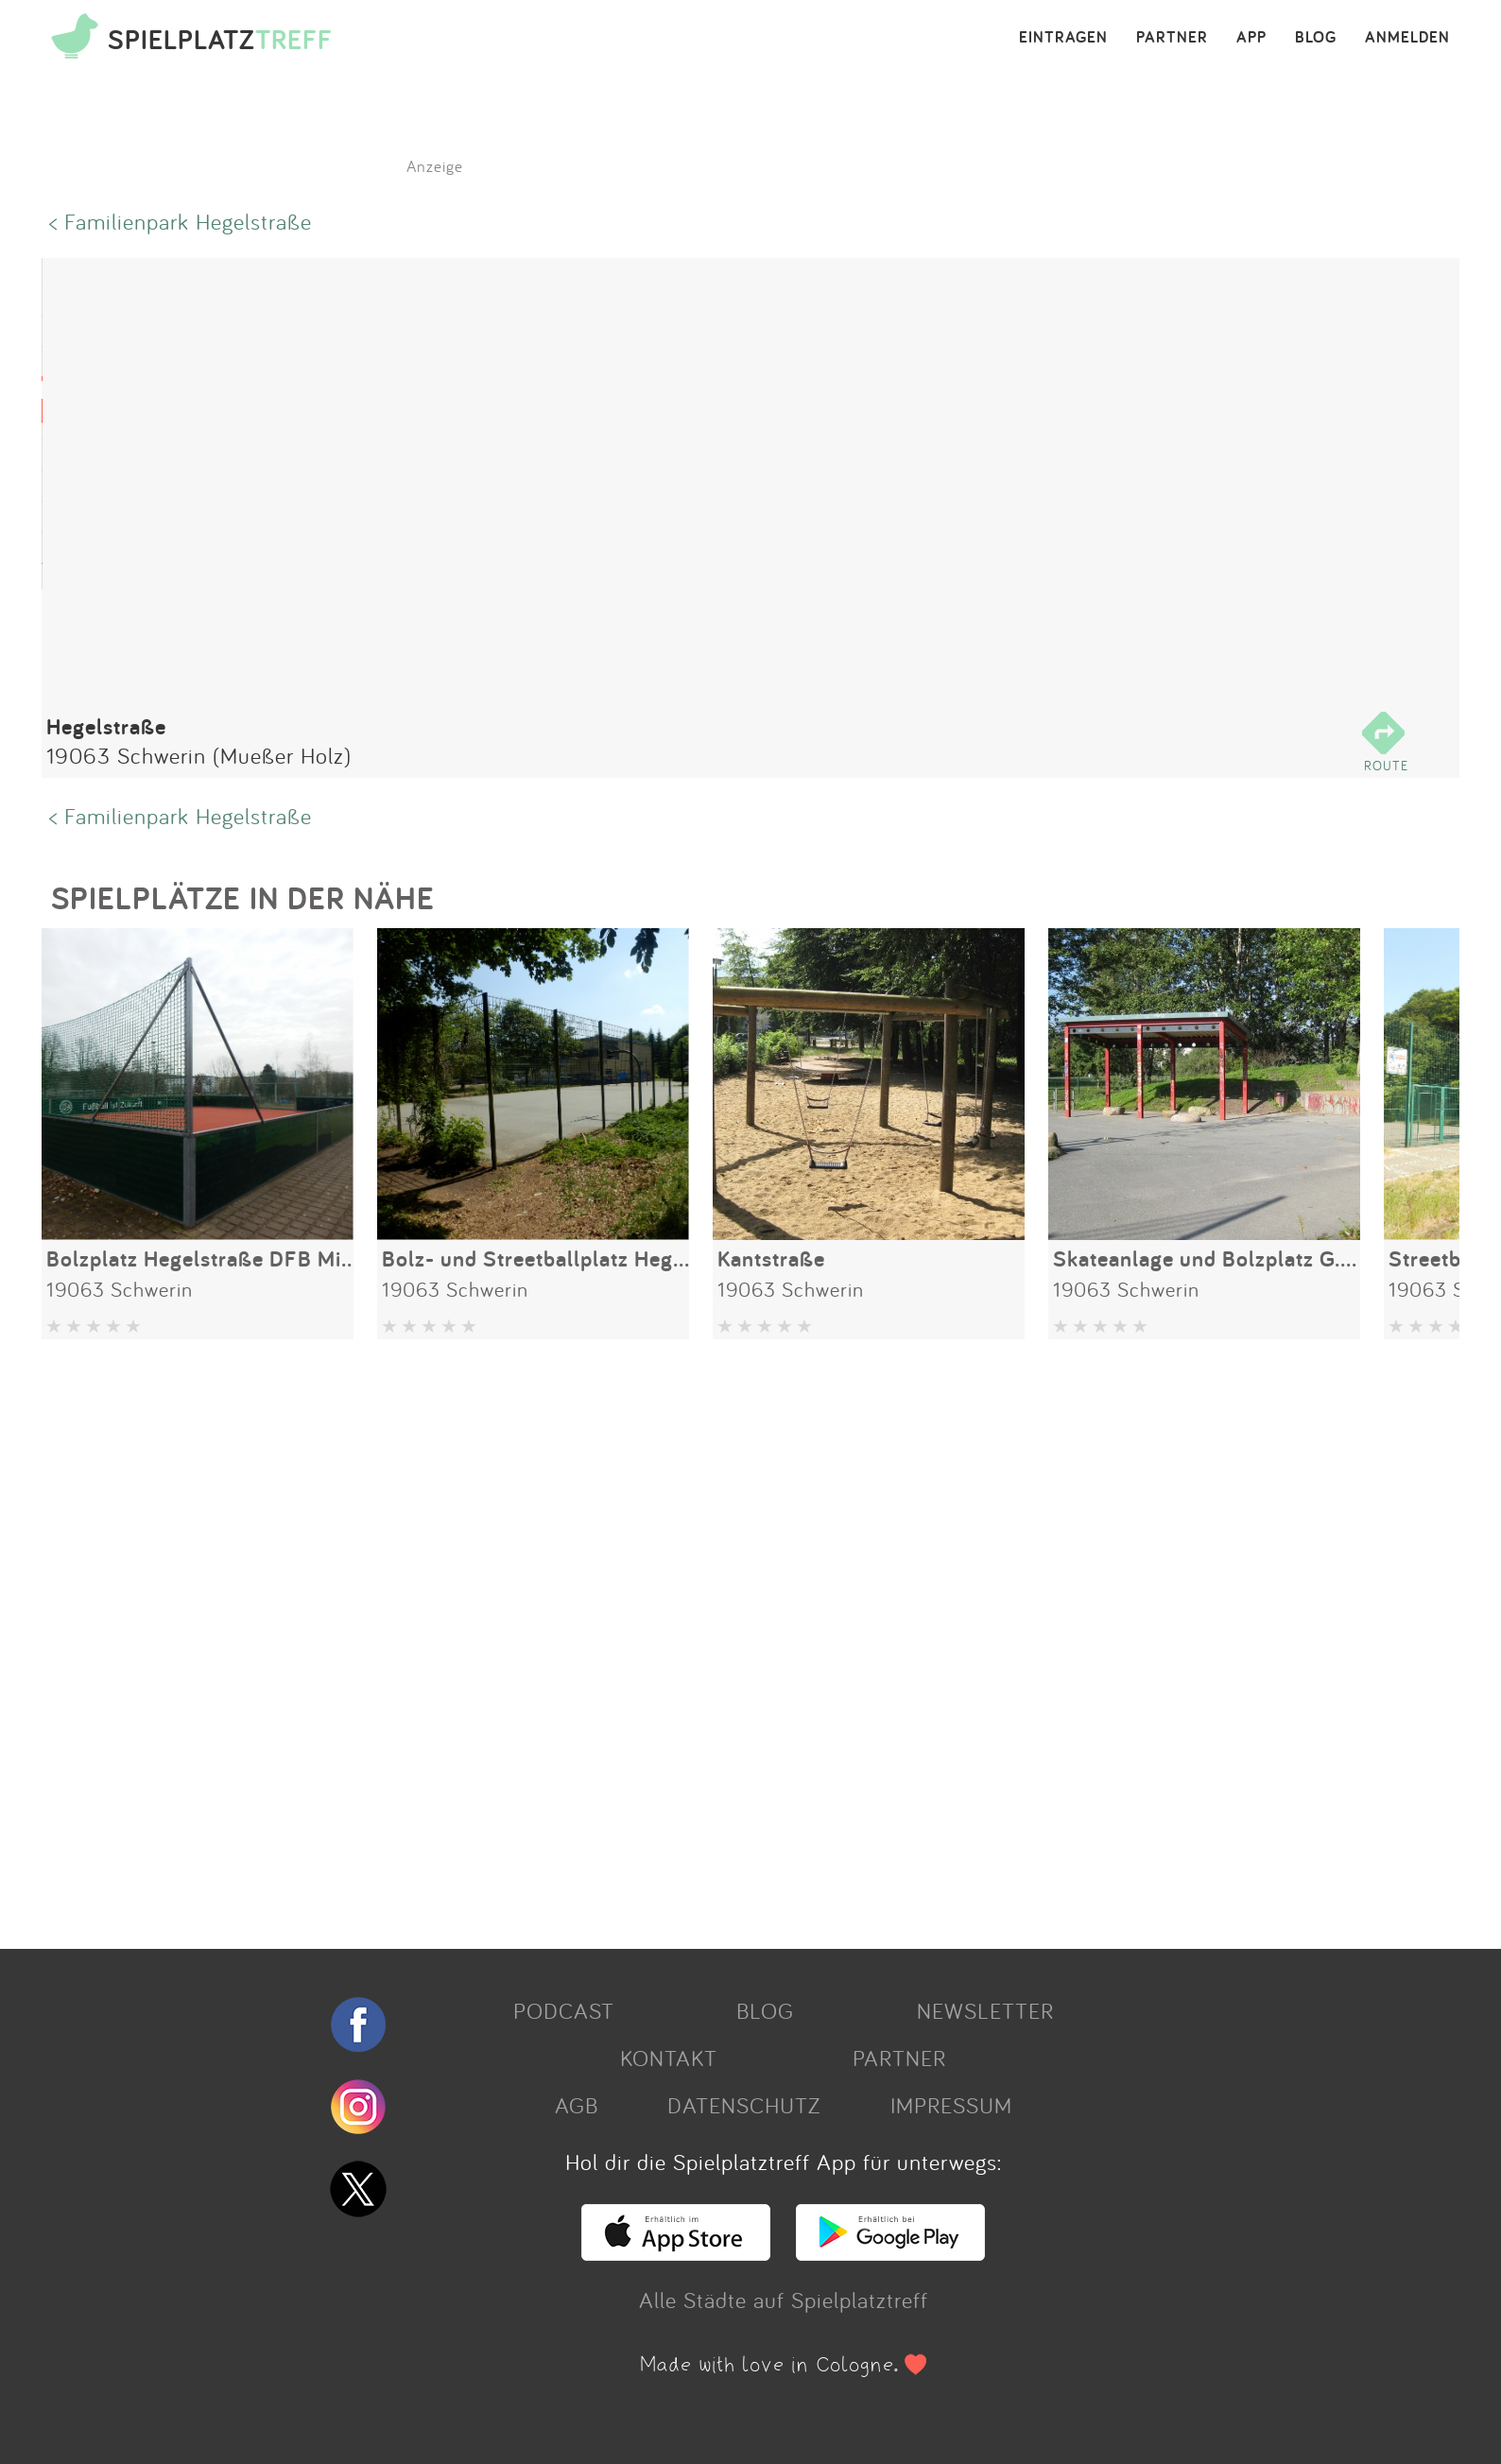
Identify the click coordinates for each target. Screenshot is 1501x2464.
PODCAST (563, 2010)
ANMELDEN (1407, 37)
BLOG (1316, 37)
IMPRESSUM (951, 2105)
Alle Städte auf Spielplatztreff (783, 2299)
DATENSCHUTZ (743, 2105)
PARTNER (1172, 37)
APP (1251, 37)
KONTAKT (668, 2057)
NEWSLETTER (985, 2010)
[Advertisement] (609, 1637)
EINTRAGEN (1063, 37)
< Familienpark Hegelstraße (180, 221)
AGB (576, 2105)
